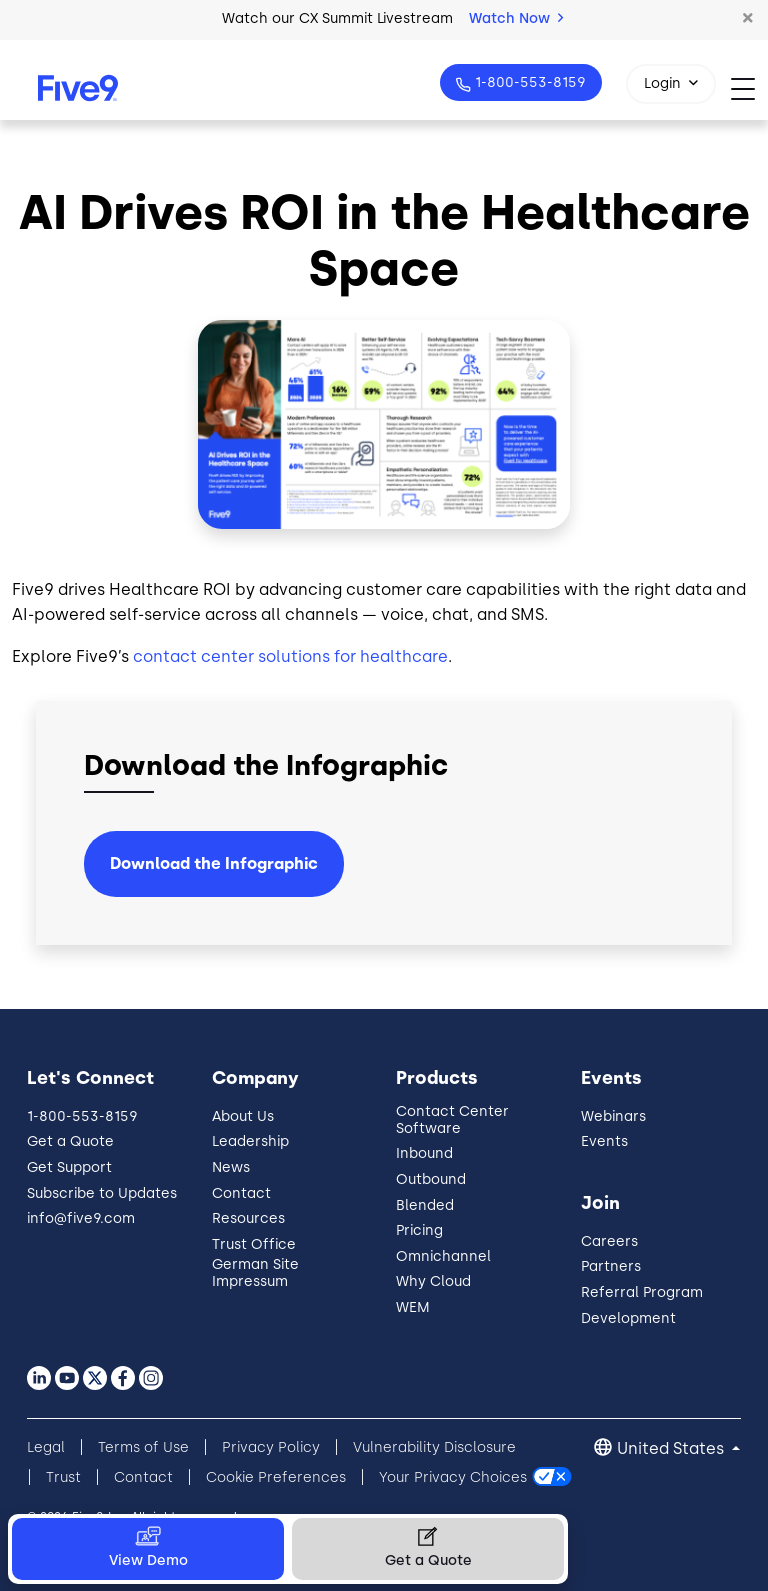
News (231, 1167)
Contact (241, 1193)
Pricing (419, 1230)
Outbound (431, 1179)
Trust (63, 1477)
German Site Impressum (255, 1273)
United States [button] (672, 1448)
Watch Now (516, 18)
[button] (748, 19)
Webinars (613, 1116)
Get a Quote (70, 1141)
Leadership (250, 1141)
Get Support (69, 1167)
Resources (248, 1218)
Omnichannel (443, 1256)
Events (604, 1141)
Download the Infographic (214, 863)
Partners (611, 1266)
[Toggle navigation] (749, 88)
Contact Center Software (452, 1120)
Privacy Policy (271, 1447)
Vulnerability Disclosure (434, 1447)
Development (628, 1318)
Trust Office (254, 1244)
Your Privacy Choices (453, 1477)
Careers (609, 1241)
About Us (243, 1116)
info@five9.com (81, 1218)
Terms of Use (143, 1447)
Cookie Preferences (276, 1477)
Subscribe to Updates (102, 1193)
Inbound (424, 1153)
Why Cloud (433, 1281)
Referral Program (642, 1292)
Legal (46, 1447)
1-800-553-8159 (528, 82)
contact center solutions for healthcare (290, 656)
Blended (425, 1205)
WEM (413, 1307)
